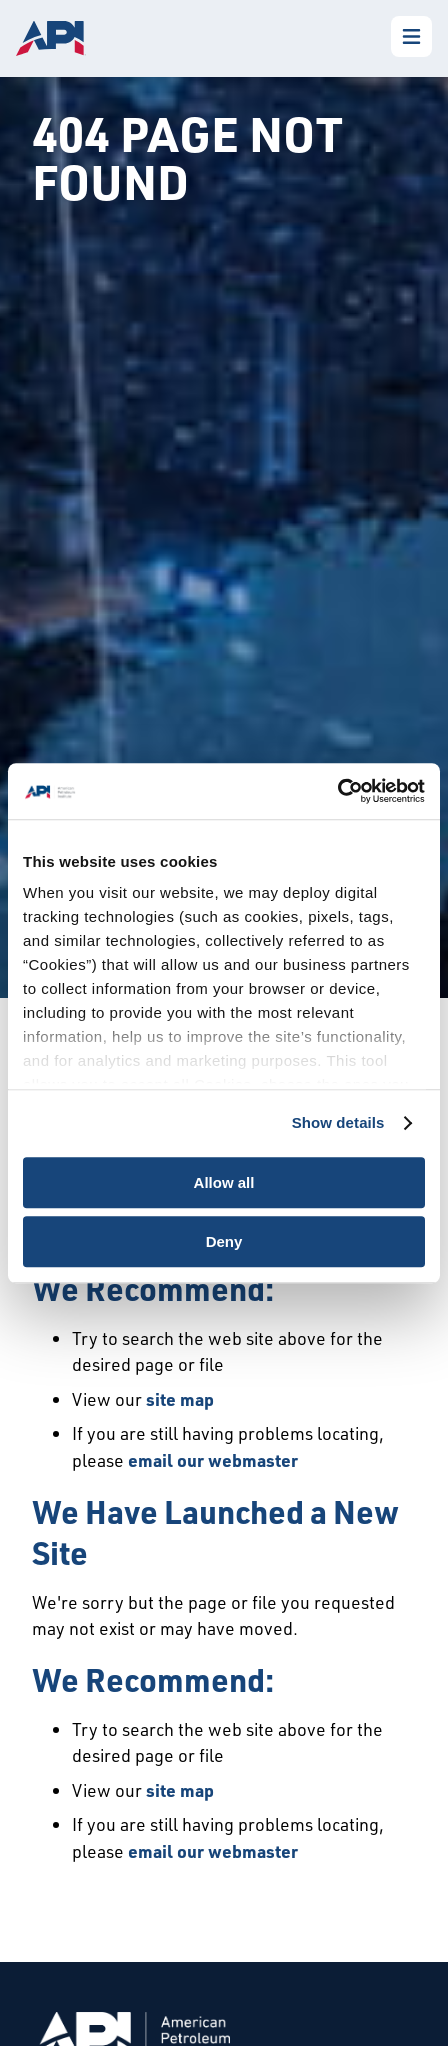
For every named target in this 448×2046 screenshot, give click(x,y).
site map (180, 1399)
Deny (224, 1241)
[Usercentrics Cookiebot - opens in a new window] (337, 791)
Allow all (224, 1182)
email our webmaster (213, 1460)
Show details (338, 1122)
